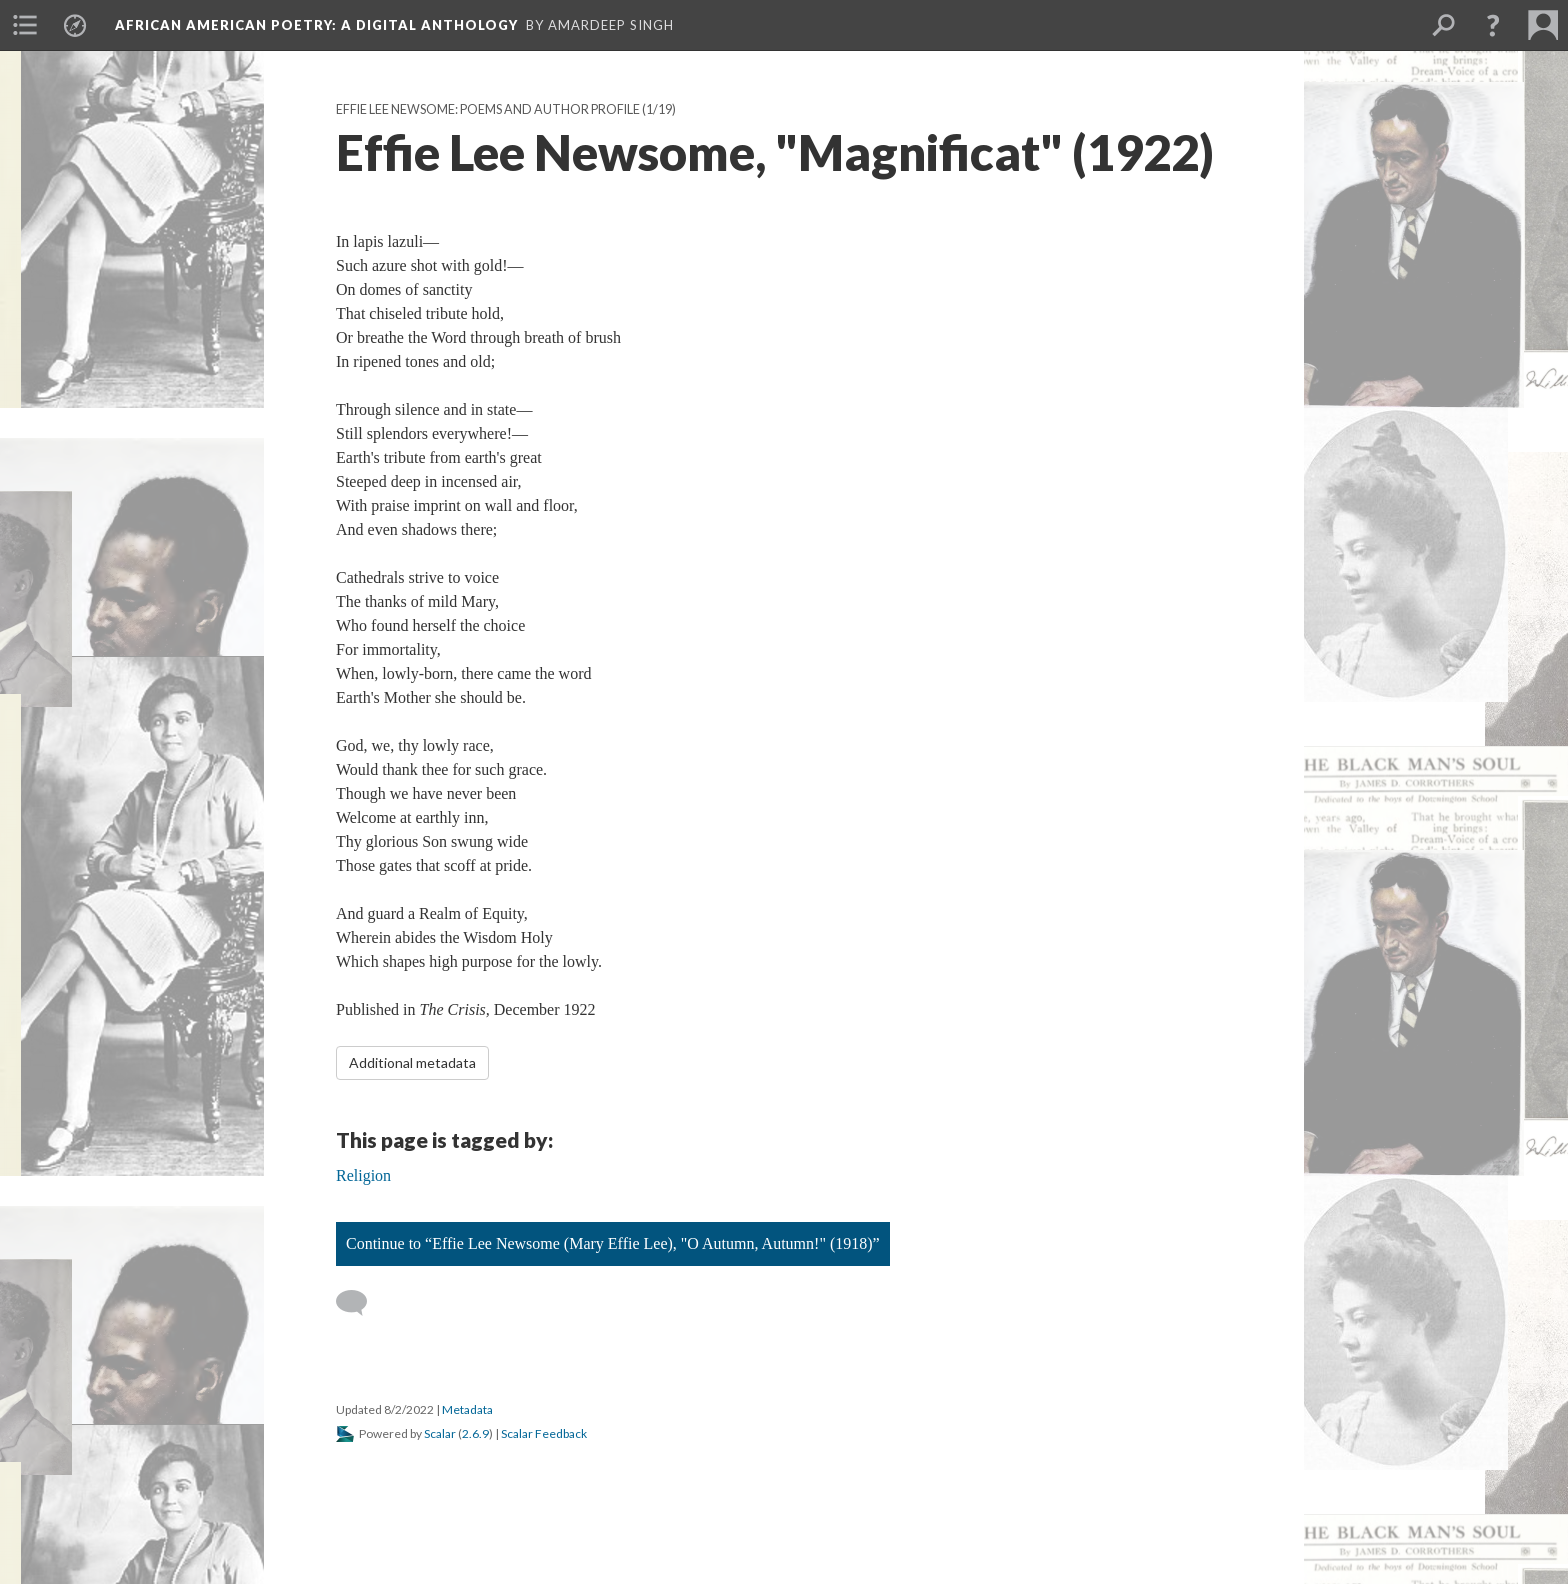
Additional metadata (412, 1062)
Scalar (440, 1433)
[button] (1493, 25)
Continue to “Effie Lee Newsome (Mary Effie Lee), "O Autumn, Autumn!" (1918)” (613, 1243)
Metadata (467, 1409)
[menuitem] (25, 25)
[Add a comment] (360, 1303)
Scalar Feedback (544, 1433)
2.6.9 (475, 1433)
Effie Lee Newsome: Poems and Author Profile (488, 109)
